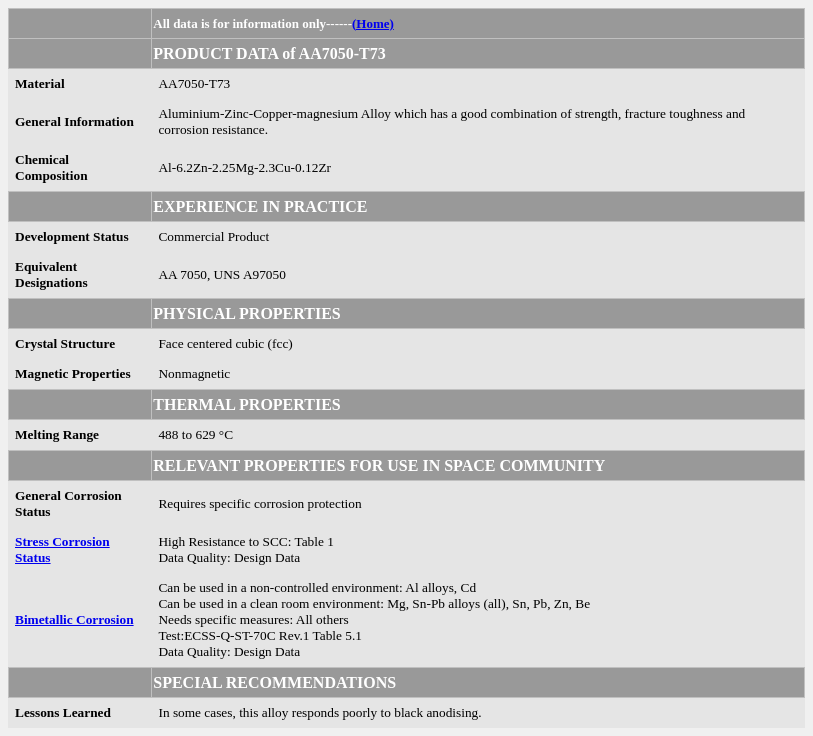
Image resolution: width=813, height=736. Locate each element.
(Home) (373, 23)
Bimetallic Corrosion (74, 619)
